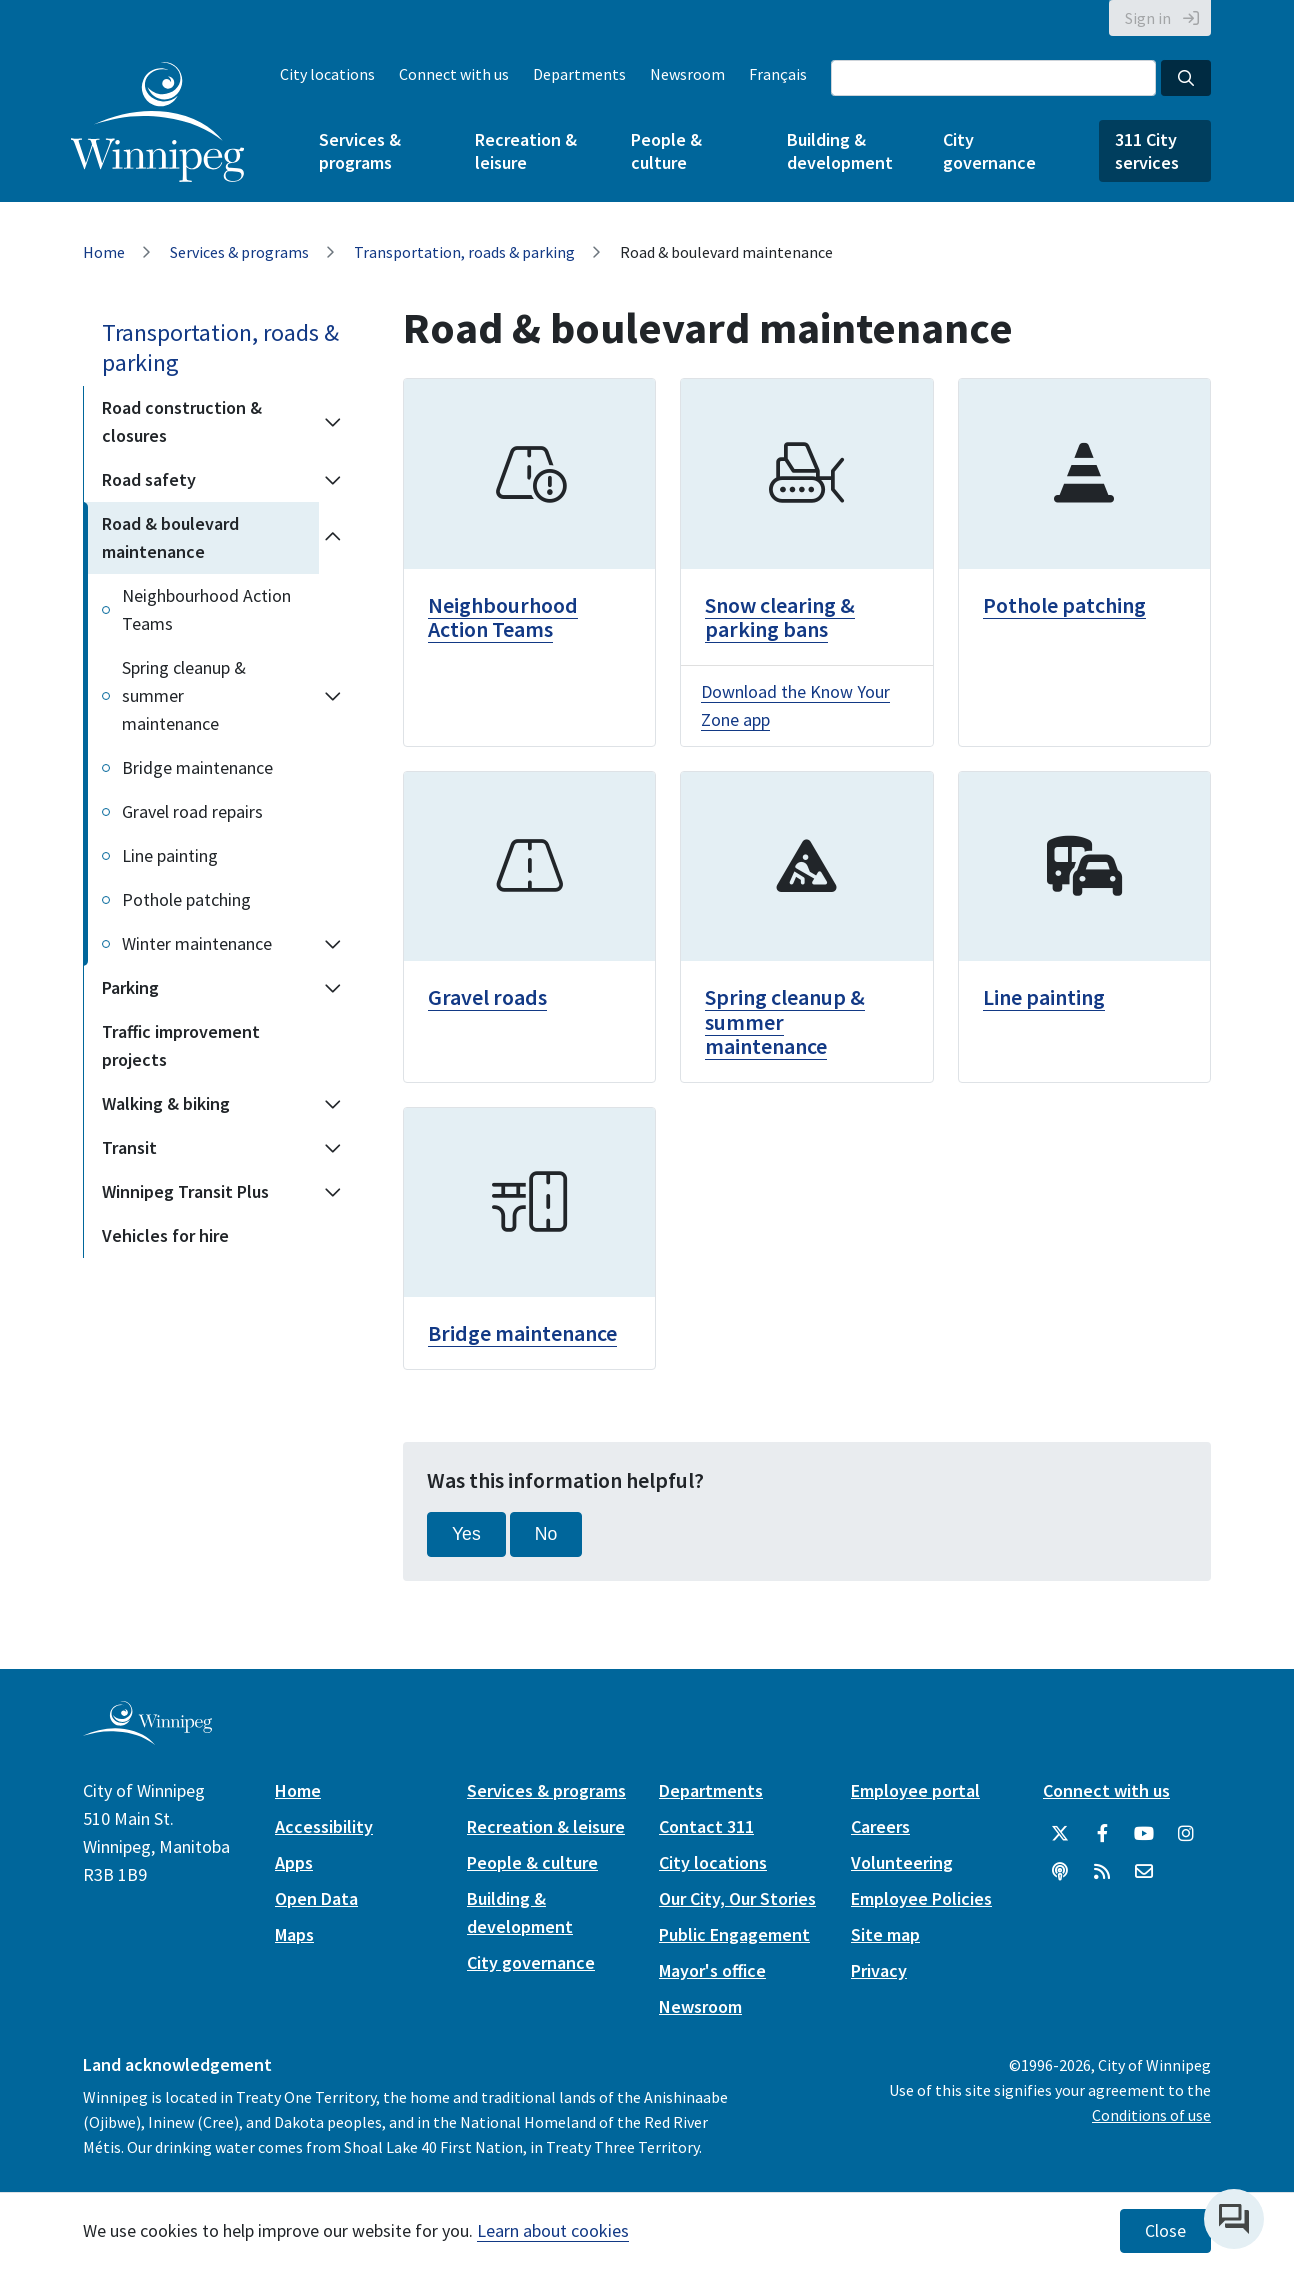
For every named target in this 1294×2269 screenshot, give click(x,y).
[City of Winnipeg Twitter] (1060, 1834)
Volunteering (902, 1862)
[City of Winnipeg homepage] (147, 1736)
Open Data (316, 1898)
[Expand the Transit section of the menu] (333, 1148)
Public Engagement (734, 1934)
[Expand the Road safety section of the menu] (333, 480)
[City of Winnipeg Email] (1144, 1872)
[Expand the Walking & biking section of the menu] (333, 1104)
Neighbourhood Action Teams (206, 609)
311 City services (1147, 151)
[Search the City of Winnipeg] (993, 78)
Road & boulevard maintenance (170, 537)
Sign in (1148, 18)
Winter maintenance (197, 943)
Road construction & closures (182, 421)
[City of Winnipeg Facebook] (1102, 1834)
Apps (294, 1862)
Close (1165, 2231)
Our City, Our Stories (737, 1898)
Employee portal (915, 1790)
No (546, 1534)
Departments (579, 74)
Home (104, 252)
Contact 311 (706, 1826)
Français (778, 74)
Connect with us (454, 74)
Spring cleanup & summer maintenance (184, 695)
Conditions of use (1151, 2115)
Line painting (170, 855)
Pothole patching (186, 899)
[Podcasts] (1060, 1872)
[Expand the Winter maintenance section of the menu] (333, 944)
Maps (294, 1934)
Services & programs (360, 151)
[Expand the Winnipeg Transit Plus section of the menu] (333, 1192)
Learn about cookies (553, 2230)
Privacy (879, 1970)
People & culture (666, 151)
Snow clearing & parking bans (780, 617)
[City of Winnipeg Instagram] (1186, 1834)
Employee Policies (921, 1898)
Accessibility (324, 1826)
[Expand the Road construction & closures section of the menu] (333, 422)
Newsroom (687, 74)
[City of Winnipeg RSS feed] (1102, 1872)
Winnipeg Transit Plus (185, 1191)
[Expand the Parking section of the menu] (333, 988)
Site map (885, 1934)
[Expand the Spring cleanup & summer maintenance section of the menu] (333, 696)
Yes (466, 1534)
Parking (130, 987)
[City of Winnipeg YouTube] (1144, 1834)
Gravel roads (487, 997)
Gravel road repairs (192, 811)
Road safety (149, 479)
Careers (880, 1826)
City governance (989, 151)
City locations (327, 74)
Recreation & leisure (526, 151)
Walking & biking (166, 1103)
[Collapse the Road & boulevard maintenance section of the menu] (333, 538)
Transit (129, 1147)
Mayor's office (712, 1970)
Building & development (840, 151)
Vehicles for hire (165, 1235)
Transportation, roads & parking (464, 252)
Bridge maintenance (197, 767)
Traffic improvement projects (181, 1045)
